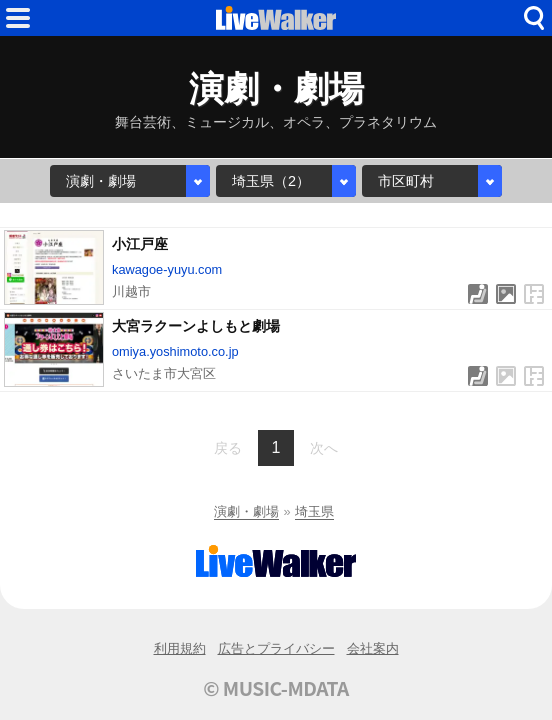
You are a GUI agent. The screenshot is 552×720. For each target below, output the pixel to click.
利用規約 (180, 648)
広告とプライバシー (276, 648)
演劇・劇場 (246, 511)
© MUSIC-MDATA (276, 688)
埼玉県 (314, 511)
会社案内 (373, 648)
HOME (276, 18)
